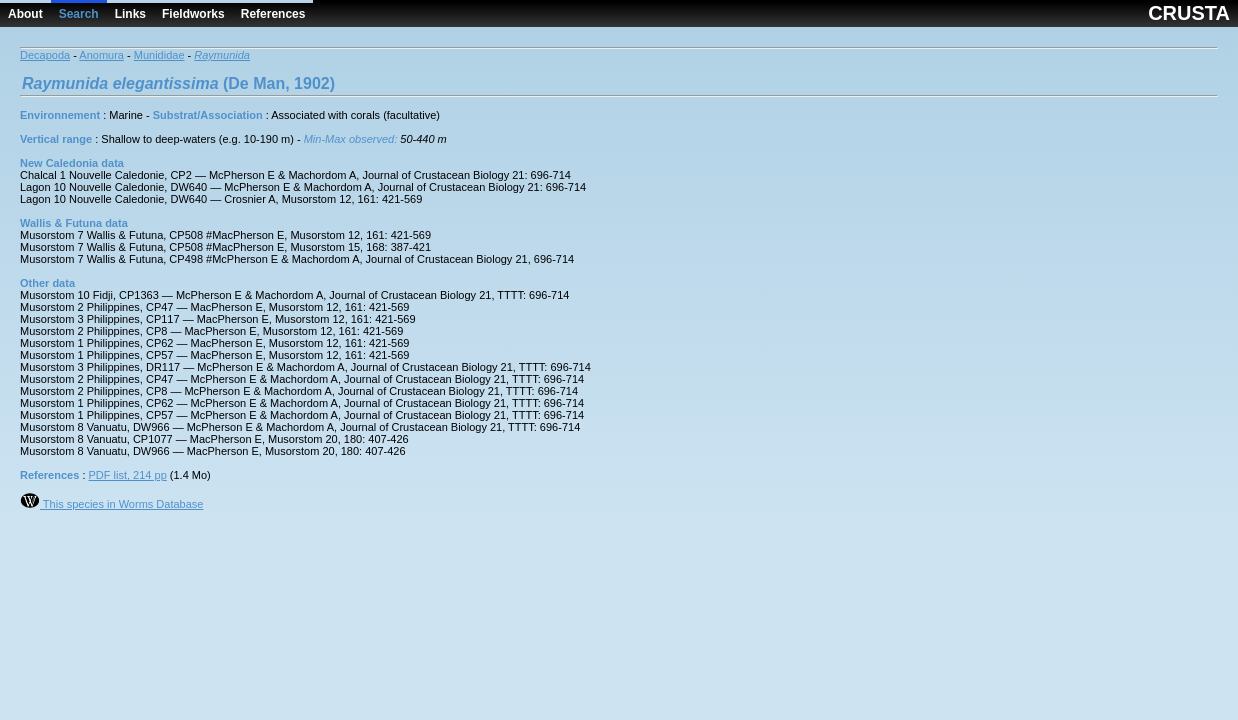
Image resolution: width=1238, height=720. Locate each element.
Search (79, 14)
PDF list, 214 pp (128, 475)
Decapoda (45, 55)
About (25, 14)
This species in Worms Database (111, 504)
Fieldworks (193, 14)
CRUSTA (1189, 13)
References (273, 14)
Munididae (159, 55)
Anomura (101, 55)
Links (130, 14)
